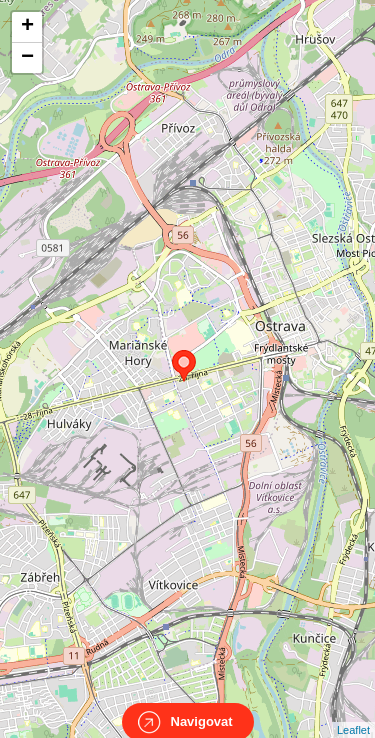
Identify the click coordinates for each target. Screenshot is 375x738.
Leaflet (353, 712)
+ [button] (27, 27)
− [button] (27, 58)
